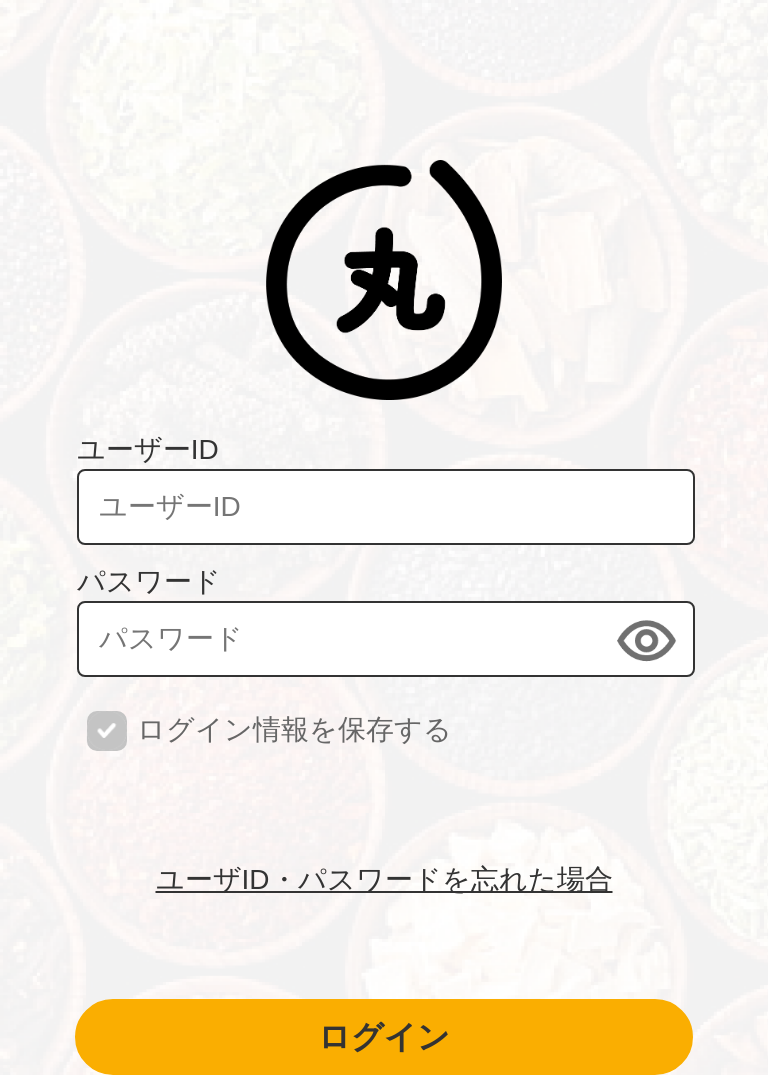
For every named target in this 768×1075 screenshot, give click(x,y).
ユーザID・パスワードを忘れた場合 (384, 879)
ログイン (384, 1037)
